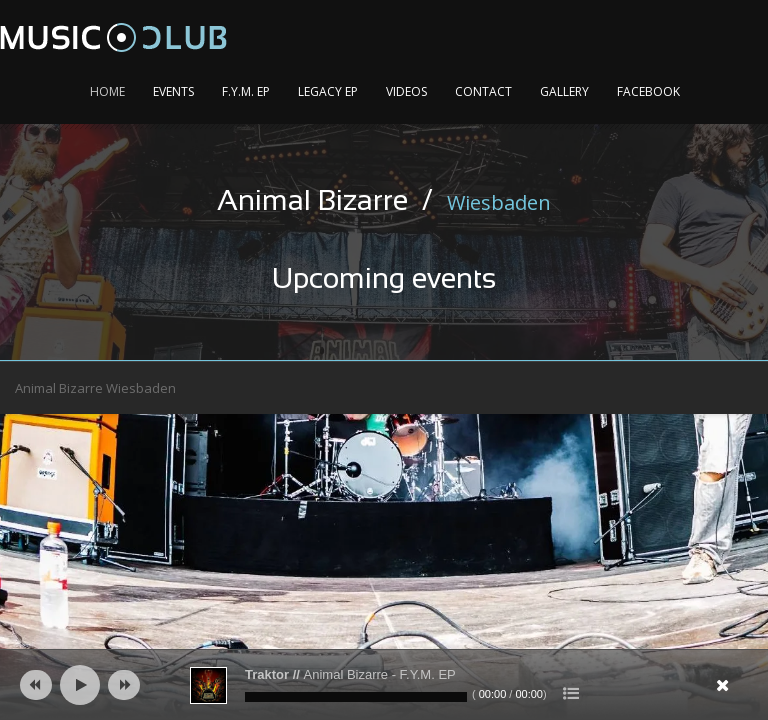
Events (173, 91)
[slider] (356, 697)
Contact (483, 91)
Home (107, 91)
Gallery (564, 91)
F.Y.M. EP (246, 91)
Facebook (648, 91)
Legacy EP (328, 91)
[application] (384, 685)
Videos (406, 91)
